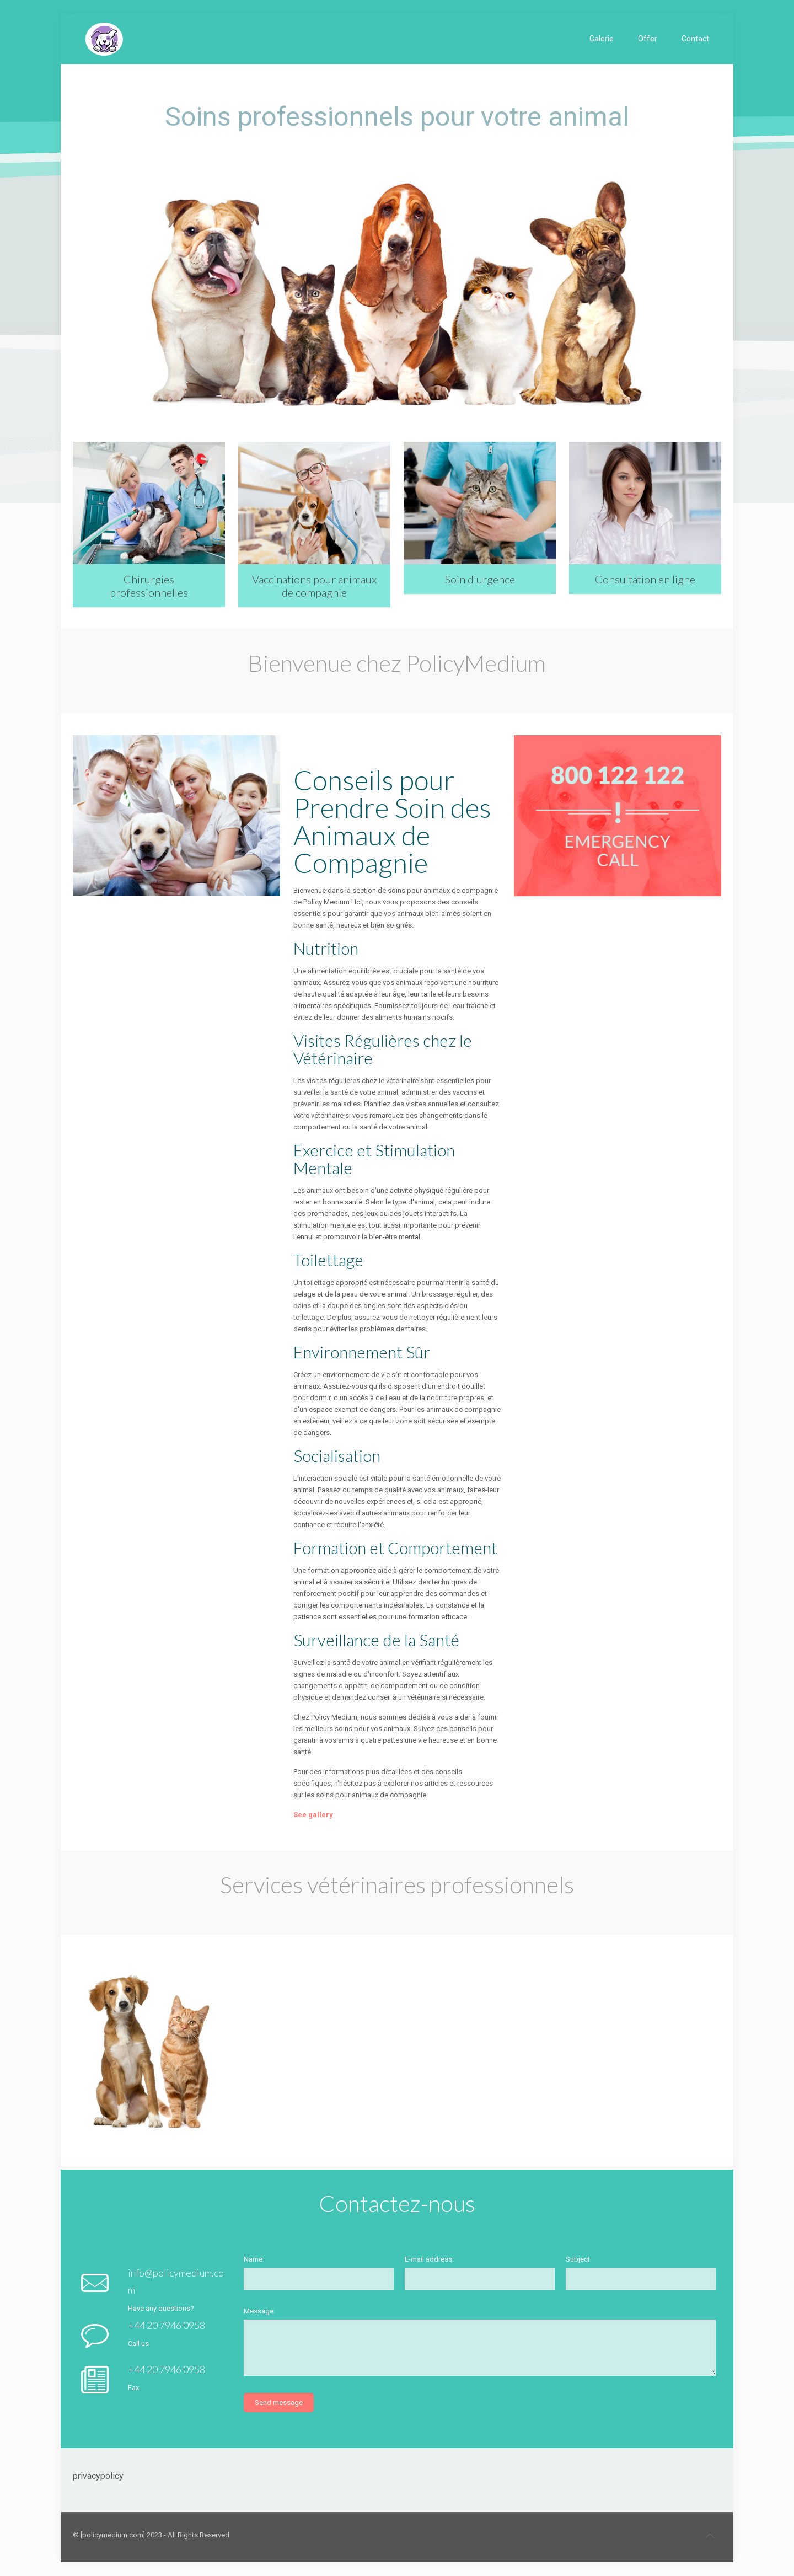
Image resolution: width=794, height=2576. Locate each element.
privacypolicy (98, 2476)
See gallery (313, 1815)
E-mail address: (429, 2259)
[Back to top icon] (709, 2535)
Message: (259, 2311)
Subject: (579, 2259)
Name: (254, 2259)
